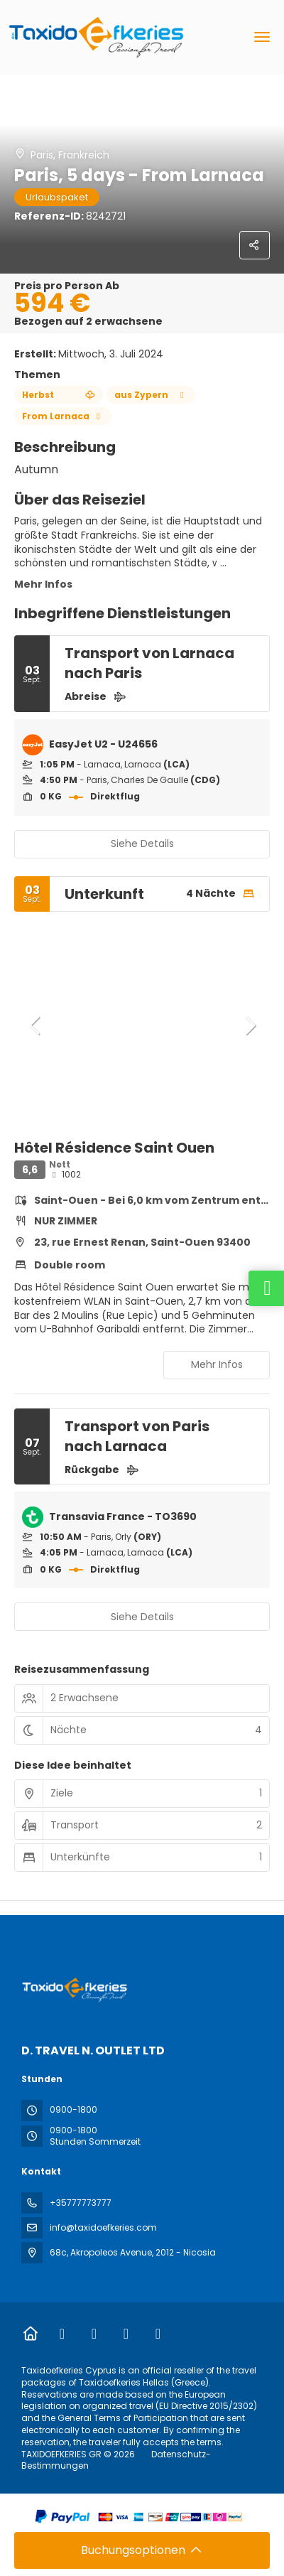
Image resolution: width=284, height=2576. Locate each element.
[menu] (262, 37)
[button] (35, 1025)
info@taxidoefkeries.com (103, 2227)
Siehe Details (142, 843)
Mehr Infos (43, 584)
